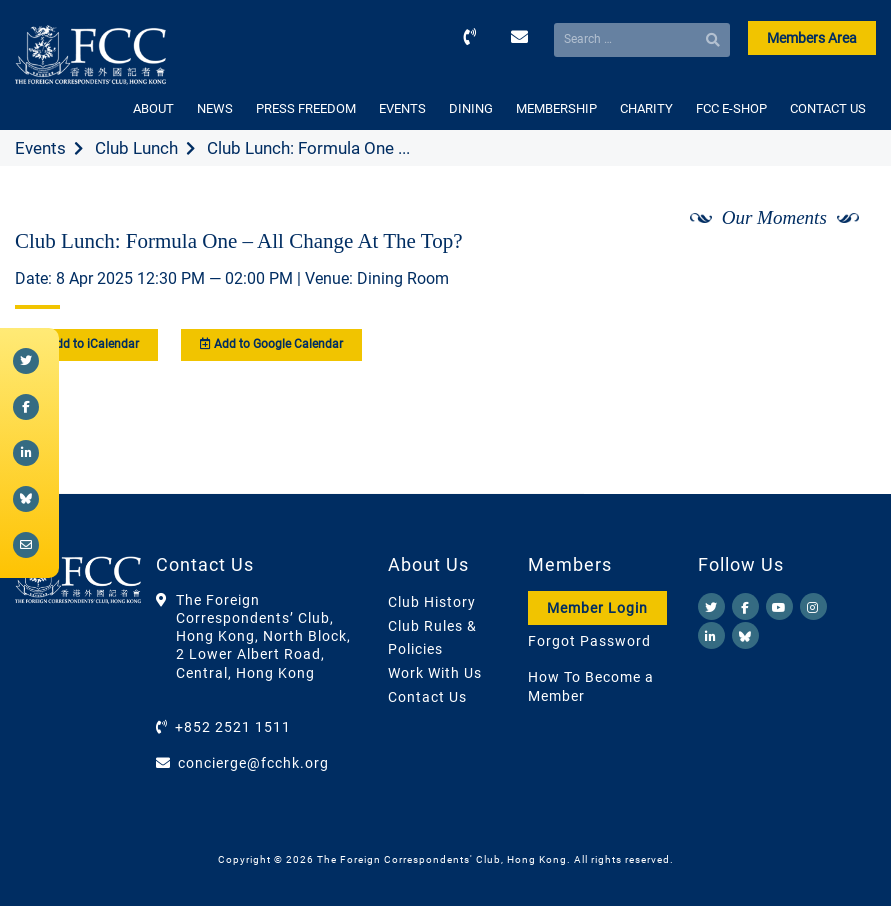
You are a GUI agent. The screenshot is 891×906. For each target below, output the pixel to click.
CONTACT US (828, 108)
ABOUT (153, 108)
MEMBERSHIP (556, 108)
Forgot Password (589, 641)
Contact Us (427, 697)
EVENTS (402, 108)
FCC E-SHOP (731, 108)
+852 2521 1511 (233, 727)
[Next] (839, 271)
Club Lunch (136, 148)
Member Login (597, 608)
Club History (432, 602)
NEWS (215, 108)
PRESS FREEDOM (306, 108)
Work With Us (435, 673)
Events (40, 148)
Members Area (812, 38)
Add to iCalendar (86, 344)
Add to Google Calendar (271, 344)
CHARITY (646, 108)
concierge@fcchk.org (253, 763)
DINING (471, 108)
